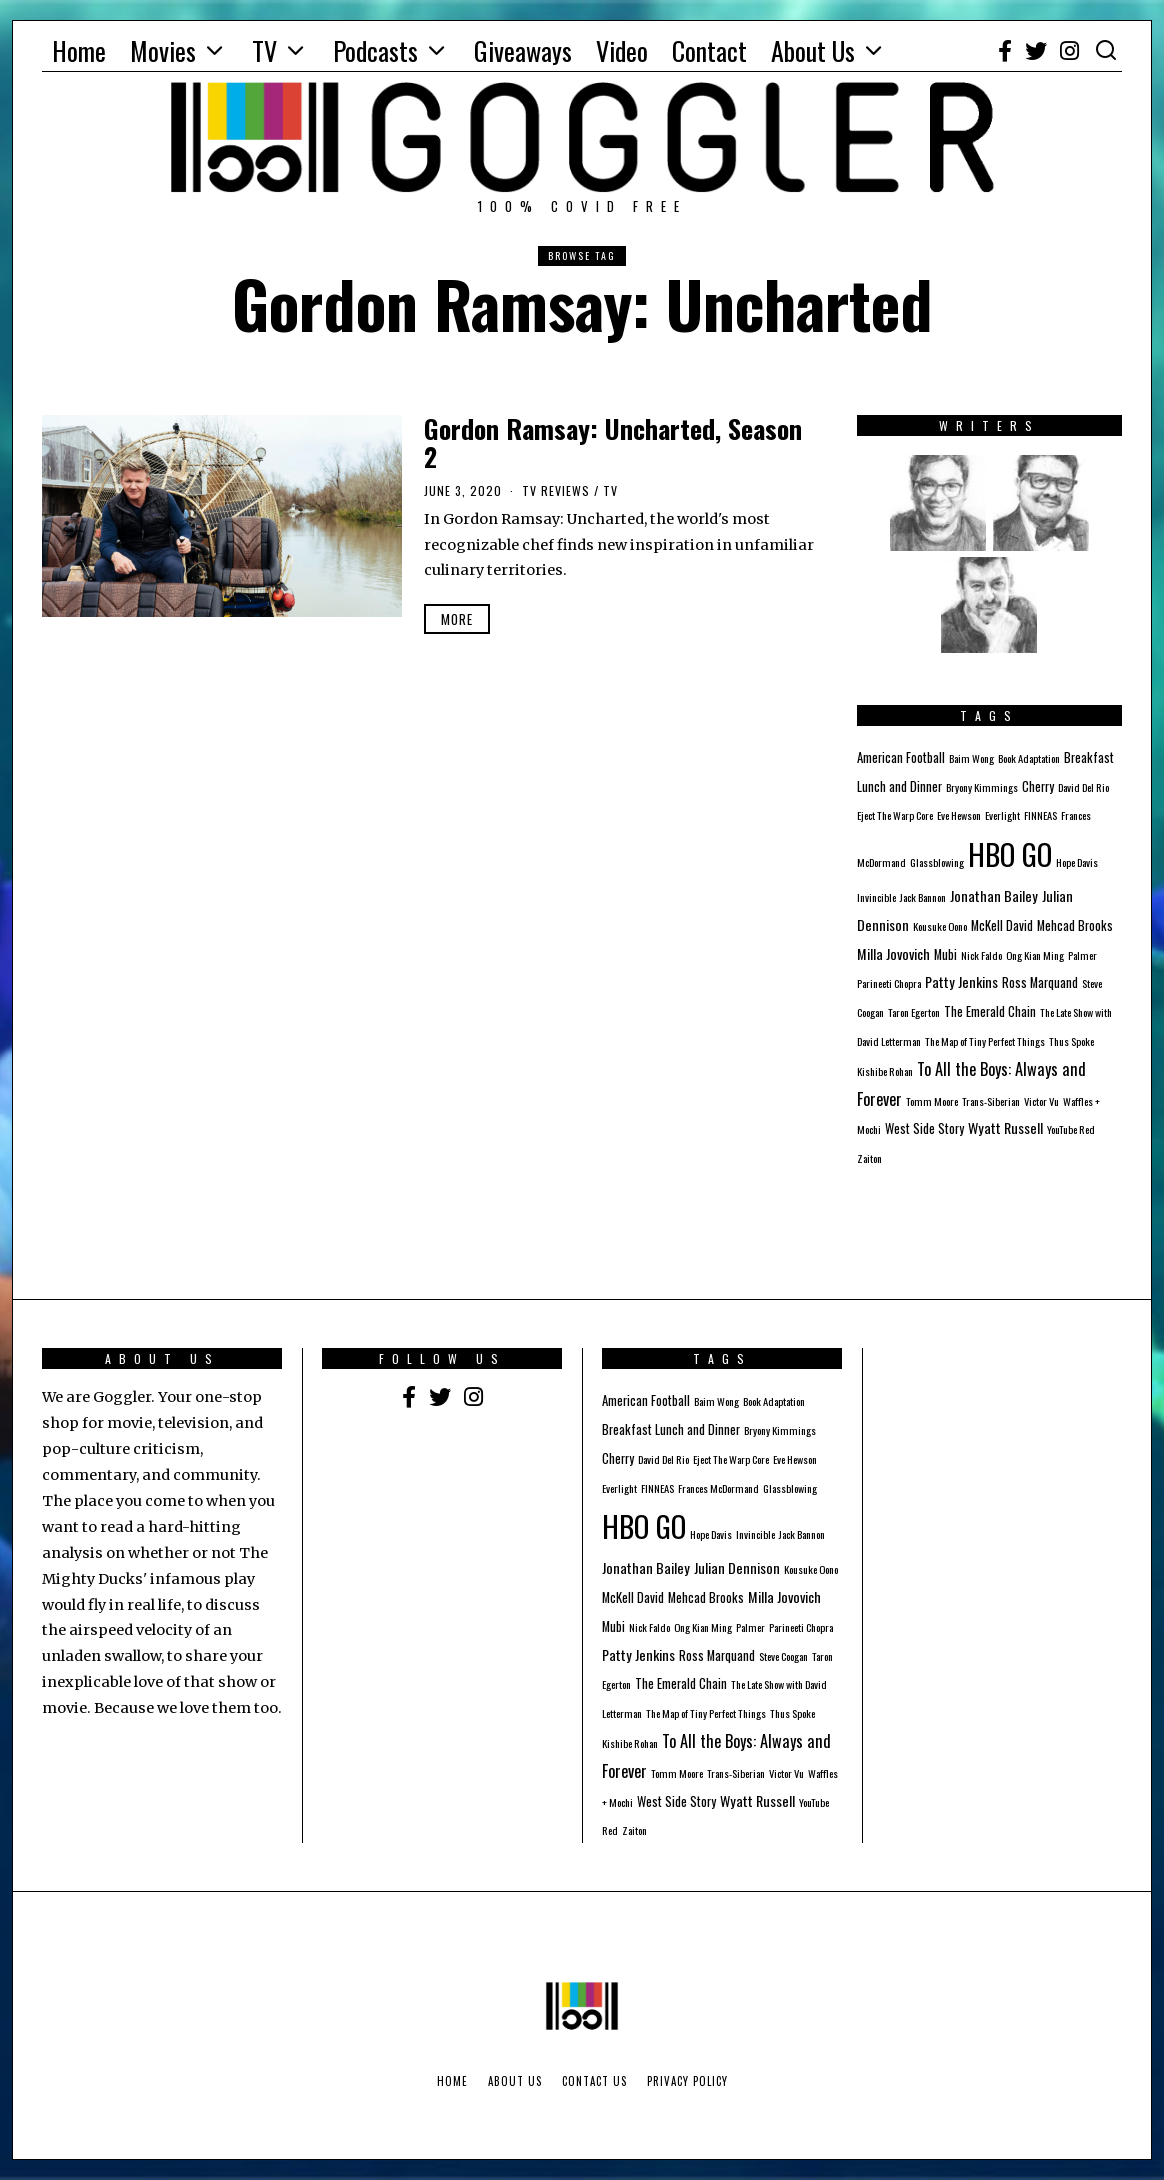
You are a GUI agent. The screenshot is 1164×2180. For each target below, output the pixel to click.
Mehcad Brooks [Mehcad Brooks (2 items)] (1075, 925)
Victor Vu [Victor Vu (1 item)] (1041, 1101)
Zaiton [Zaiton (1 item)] (869, 1158)
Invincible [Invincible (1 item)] (876, 897)
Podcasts (375, 50)
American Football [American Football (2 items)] (901, 757)
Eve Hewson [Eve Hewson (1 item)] (959, 815)
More (457, 619)
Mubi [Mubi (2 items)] (945, 954)
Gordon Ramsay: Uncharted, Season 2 (613, 443)
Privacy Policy (687, 2081)
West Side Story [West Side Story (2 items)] (924, 1128)
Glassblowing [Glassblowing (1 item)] (937, 862)
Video (622, 50)
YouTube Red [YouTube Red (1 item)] (1071, 1129)
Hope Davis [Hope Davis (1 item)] (1077, 862)
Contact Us (594, 2081)
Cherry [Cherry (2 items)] (1038, 786)
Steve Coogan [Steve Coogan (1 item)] (783, 1656)
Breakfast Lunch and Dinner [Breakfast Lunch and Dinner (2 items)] (671, 1429)
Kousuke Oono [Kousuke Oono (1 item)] (940, 926)
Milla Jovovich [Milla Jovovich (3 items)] (893, 953)
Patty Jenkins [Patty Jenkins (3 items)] (961, 981)
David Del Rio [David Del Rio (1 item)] (1083, 787)
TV (264, 50)
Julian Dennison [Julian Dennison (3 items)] (737, 1567)
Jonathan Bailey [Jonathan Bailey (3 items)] (994, 895)
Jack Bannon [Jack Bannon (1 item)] (923, 897)
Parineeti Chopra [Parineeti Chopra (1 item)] (889, 983)
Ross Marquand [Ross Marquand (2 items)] (1040, 982)
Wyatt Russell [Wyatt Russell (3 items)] (1005, 1127)
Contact (709, 50)
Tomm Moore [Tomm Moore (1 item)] (932, 1101)
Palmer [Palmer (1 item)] (1082, 955)
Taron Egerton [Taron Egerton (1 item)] (914, 1012)
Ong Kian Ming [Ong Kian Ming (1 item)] (1035, 955)
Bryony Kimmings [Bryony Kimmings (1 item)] (982, 787)
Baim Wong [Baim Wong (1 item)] (971, 758)
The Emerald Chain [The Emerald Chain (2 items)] (990, 1011)
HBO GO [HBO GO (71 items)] (1010, 853)
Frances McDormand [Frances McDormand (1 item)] (718, 1488)
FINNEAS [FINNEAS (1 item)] (1040, 815)
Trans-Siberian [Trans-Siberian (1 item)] (991, 1101)
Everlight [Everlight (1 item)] (1002, 815)
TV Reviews (556, 490)
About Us (813, 50)
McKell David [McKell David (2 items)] (1002, 925)
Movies (163, 50)
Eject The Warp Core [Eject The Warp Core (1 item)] (895, 815)
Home (79, 50)
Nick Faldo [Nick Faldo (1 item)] (981, 955)
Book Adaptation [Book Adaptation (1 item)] (1029, 758)
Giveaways (523, 50)
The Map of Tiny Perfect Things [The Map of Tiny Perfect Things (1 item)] (985, 1041)
